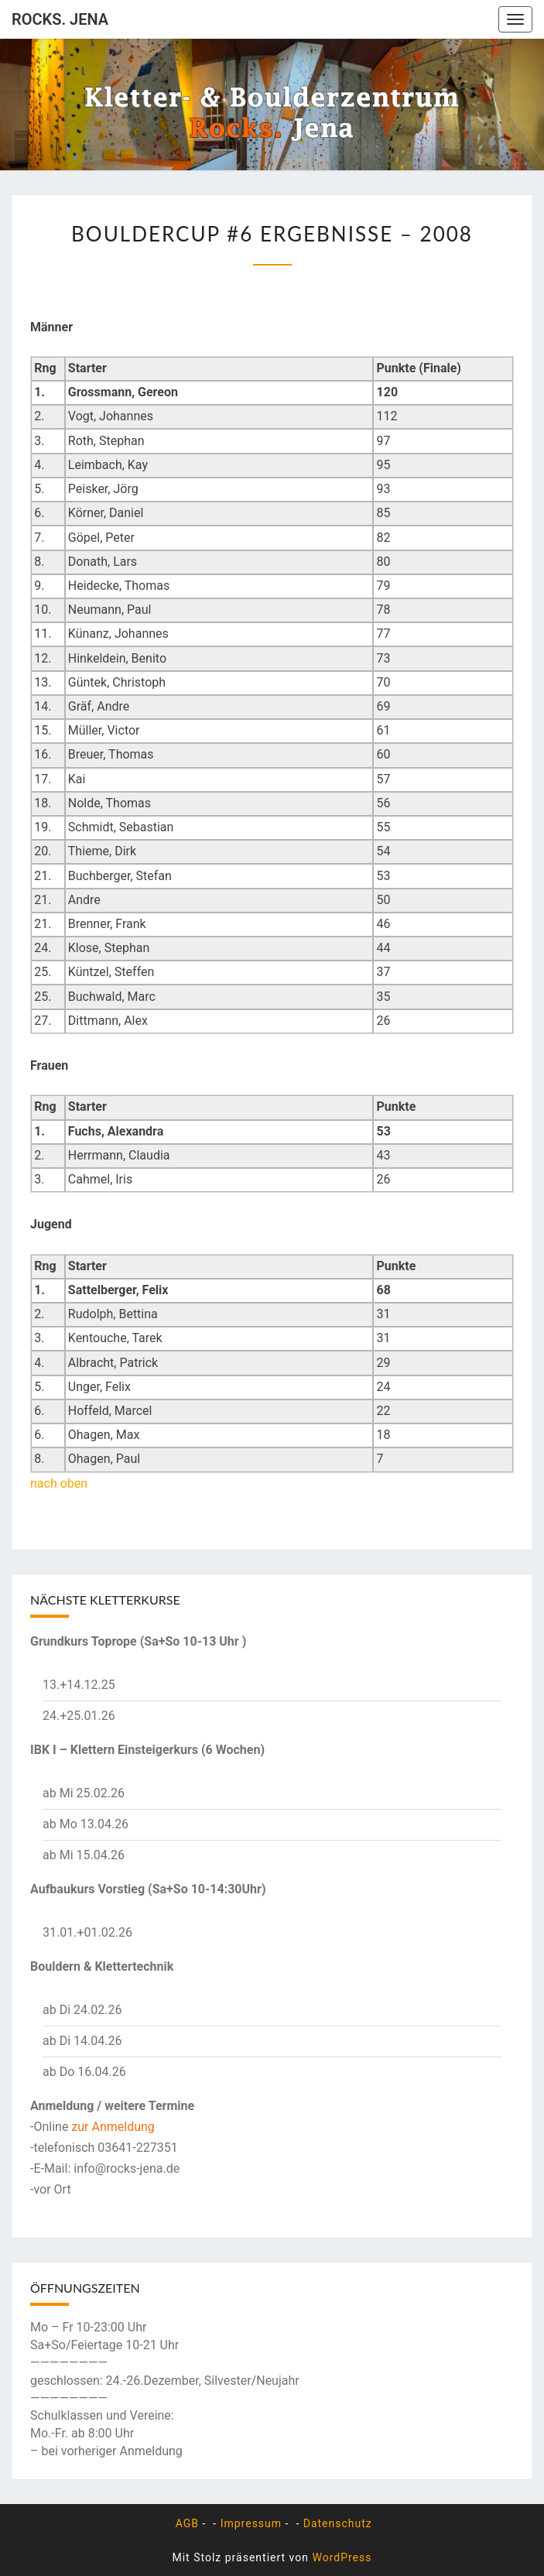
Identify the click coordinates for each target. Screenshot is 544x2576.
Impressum (251, 2523)
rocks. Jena (60, 19)
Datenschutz (337, 2523)
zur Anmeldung (113, 2126)
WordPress (341, 2557)
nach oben (58, 1483)
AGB (185, 2523)
